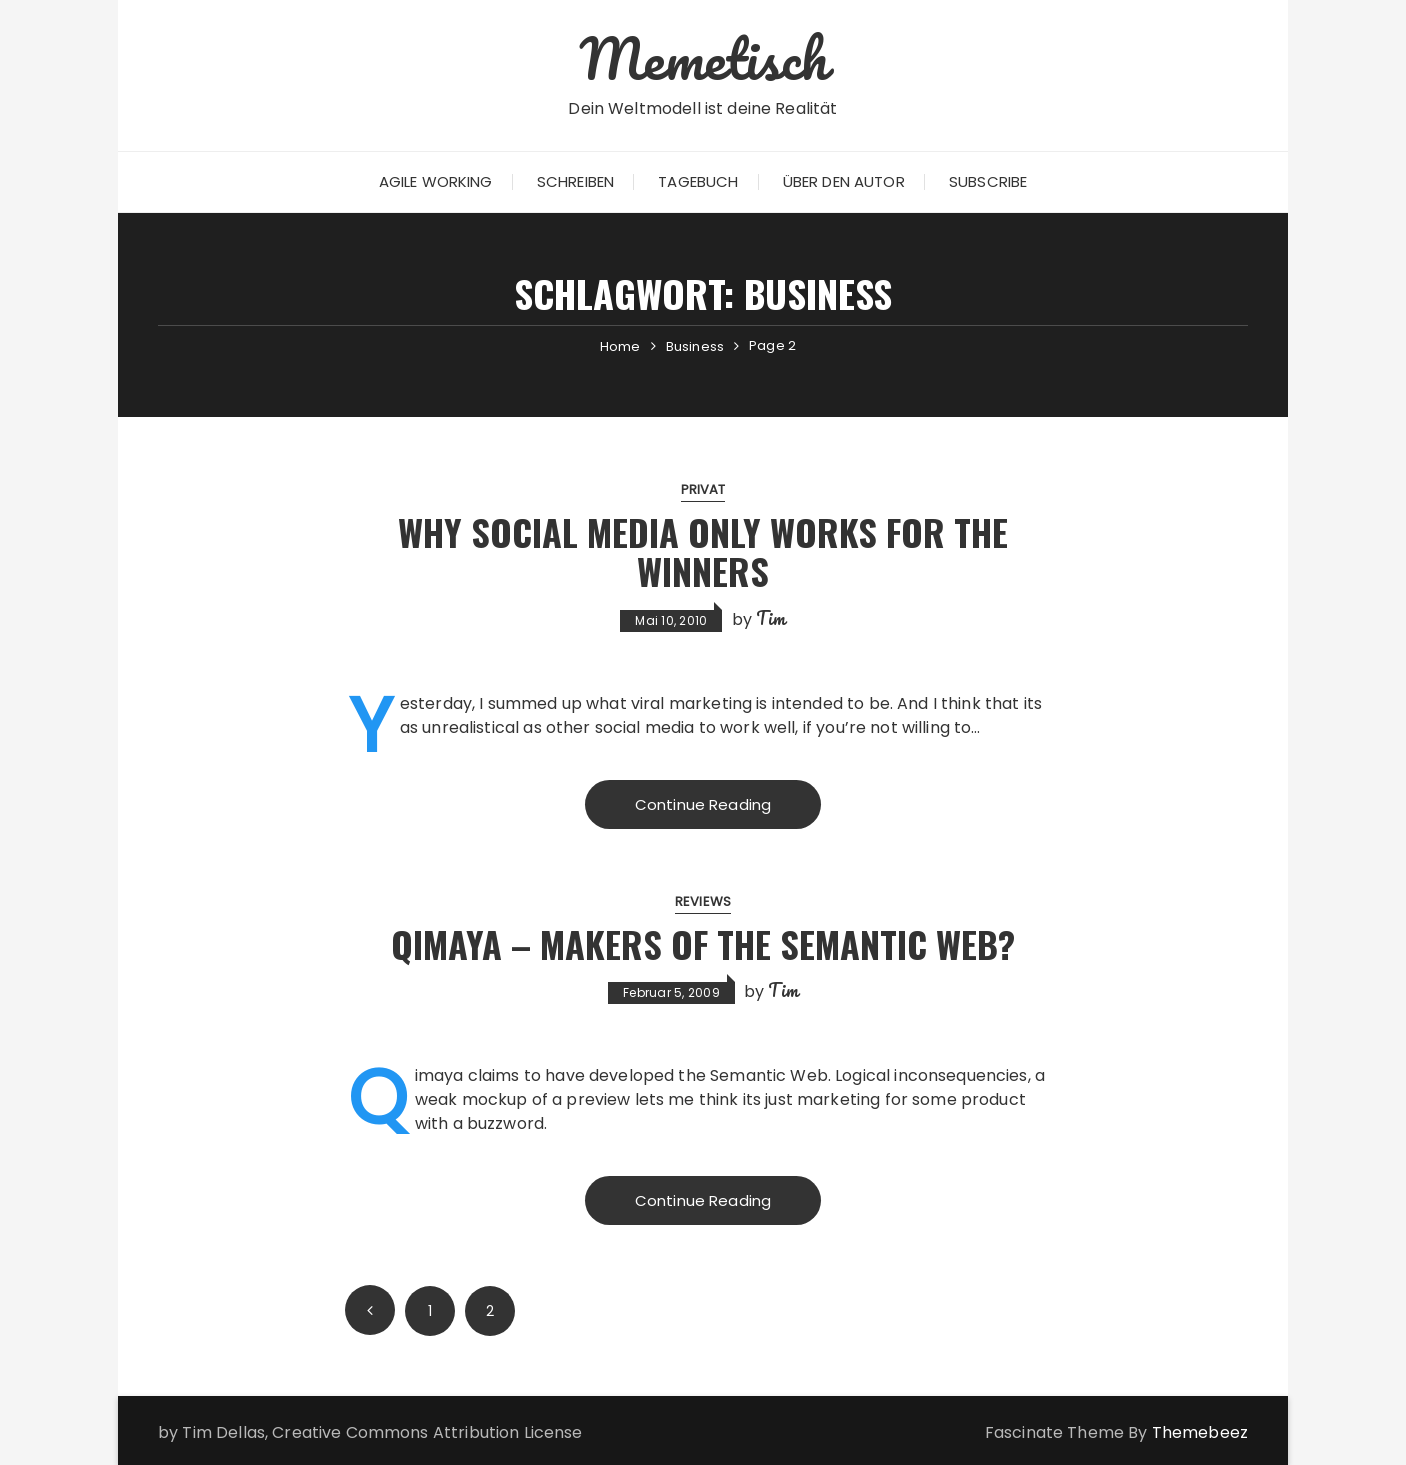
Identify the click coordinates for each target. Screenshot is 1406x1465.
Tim (770, 618)
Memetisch (702, 58)
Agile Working (436, 181)
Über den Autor (844, 181)
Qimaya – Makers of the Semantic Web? (703, 943)
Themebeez (1200, 1432)
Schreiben (575, 181)
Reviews (703, 901)
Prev (370, 1310)
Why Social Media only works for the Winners (703, 551)
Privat (703, 489)
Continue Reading (703, 804)
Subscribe (988, 181)
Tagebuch (698, 181)
